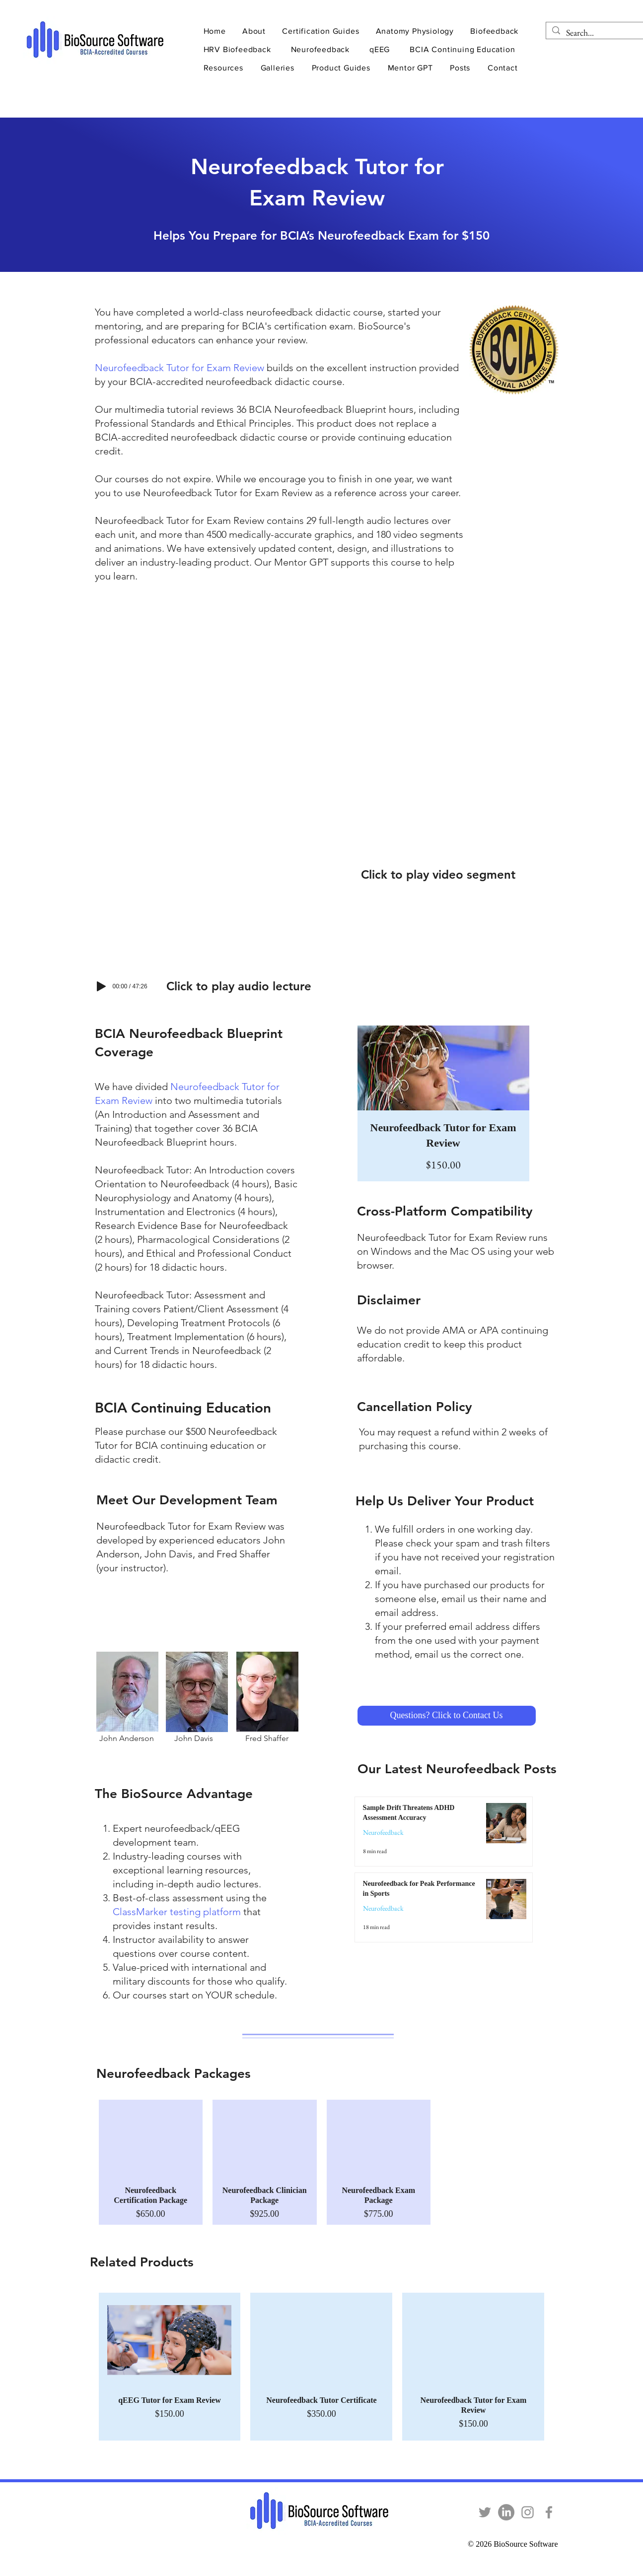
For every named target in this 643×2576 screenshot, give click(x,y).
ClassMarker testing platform (177, 1912)
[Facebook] (549, 2512)
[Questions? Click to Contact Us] (446, 1716)
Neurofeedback (383, 1832)
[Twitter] (485, 2512)
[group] (321, 2162)
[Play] (101, 986)
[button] (255, 31)
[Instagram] (527, 2512)
